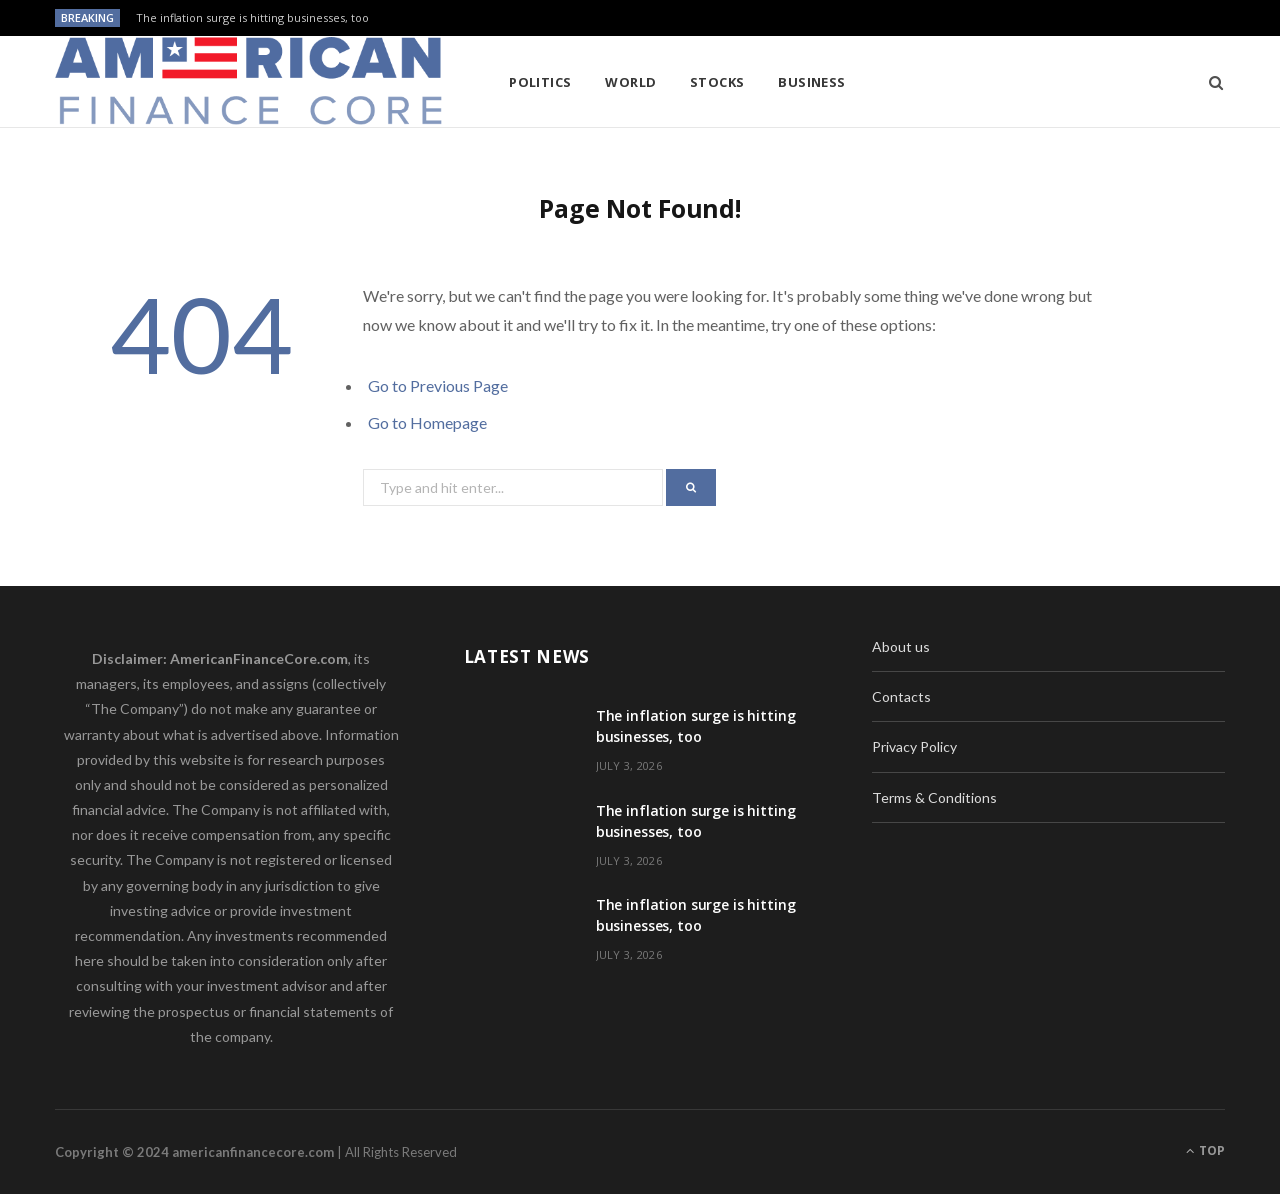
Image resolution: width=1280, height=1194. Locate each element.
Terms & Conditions (934, 797)
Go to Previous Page (438, 385)
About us (901, 646)
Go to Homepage (427, 422)
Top (1205, 1150)
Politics (540, 82)
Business (812, 82)
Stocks (717, 82)
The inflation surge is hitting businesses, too (252, 18)
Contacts (901, 696)
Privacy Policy (914, 746)
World (630, 82)
